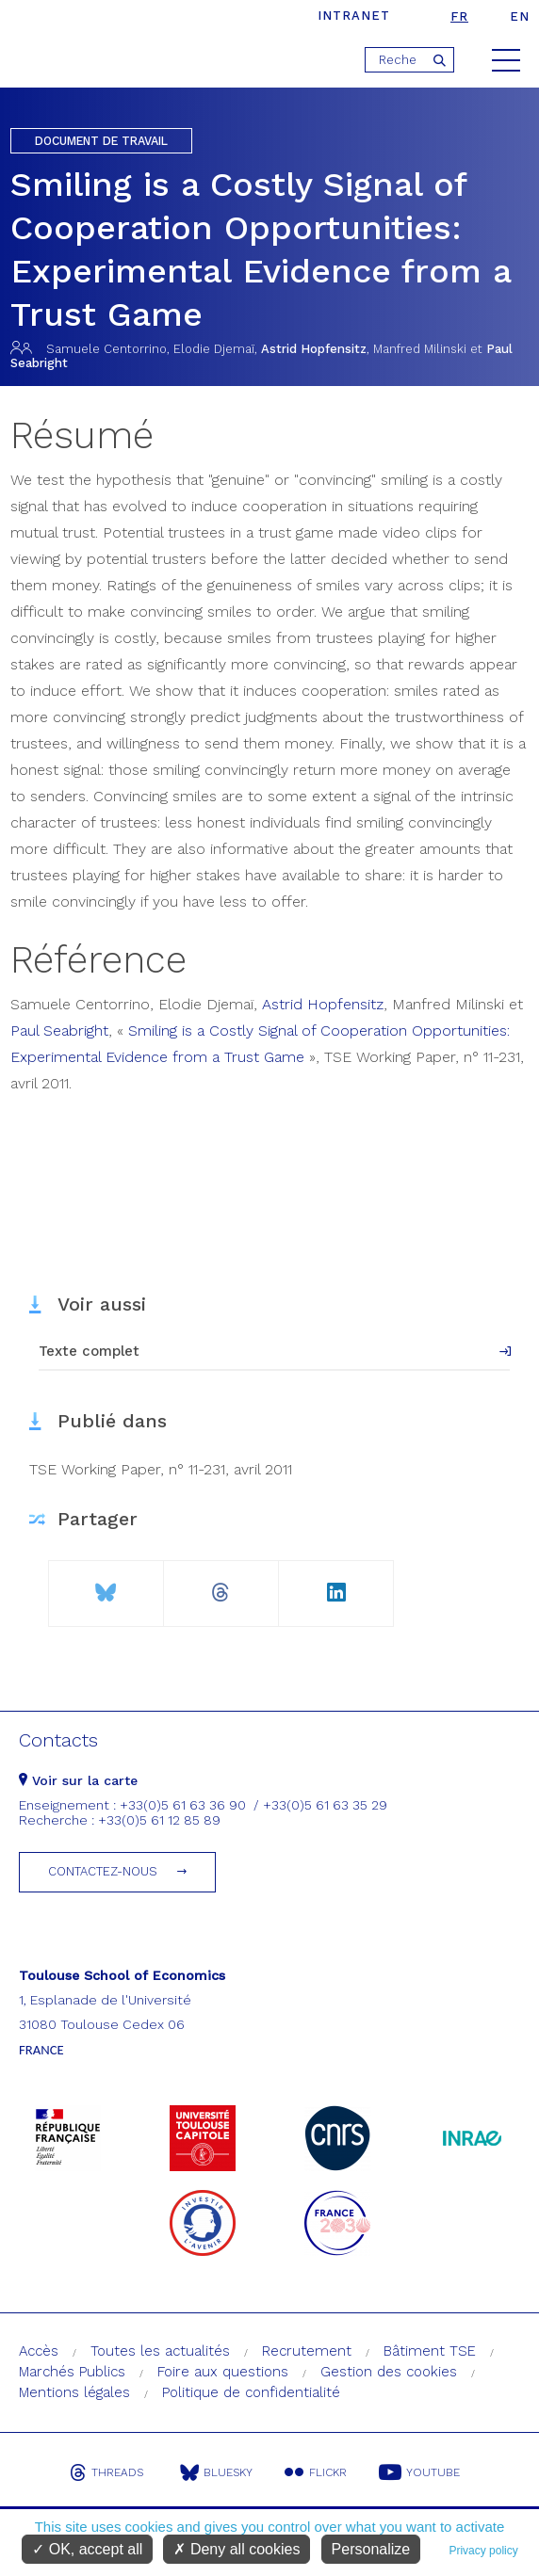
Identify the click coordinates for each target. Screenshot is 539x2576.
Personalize (371, 2549)
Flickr (316, 2472)
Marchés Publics (72, 2371)
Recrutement (306, 2351)
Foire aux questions (222, 2371)
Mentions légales (74, 2392)
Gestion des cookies (388, 2371)
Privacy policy (483, 2550)
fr (459, 16)
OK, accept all (87, 2549)
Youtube (419, 2472)
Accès (38, 2351)
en (520, 16)
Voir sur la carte (78, 1780)
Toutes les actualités (160, 2351)
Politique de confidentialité (251, 2392)
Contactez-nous (102, 1871)
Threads (106, 2472)
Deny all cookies (236, 2549)
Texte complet (89, 1351)
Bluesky (216, 2472)
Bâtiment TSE (430, 2351)
